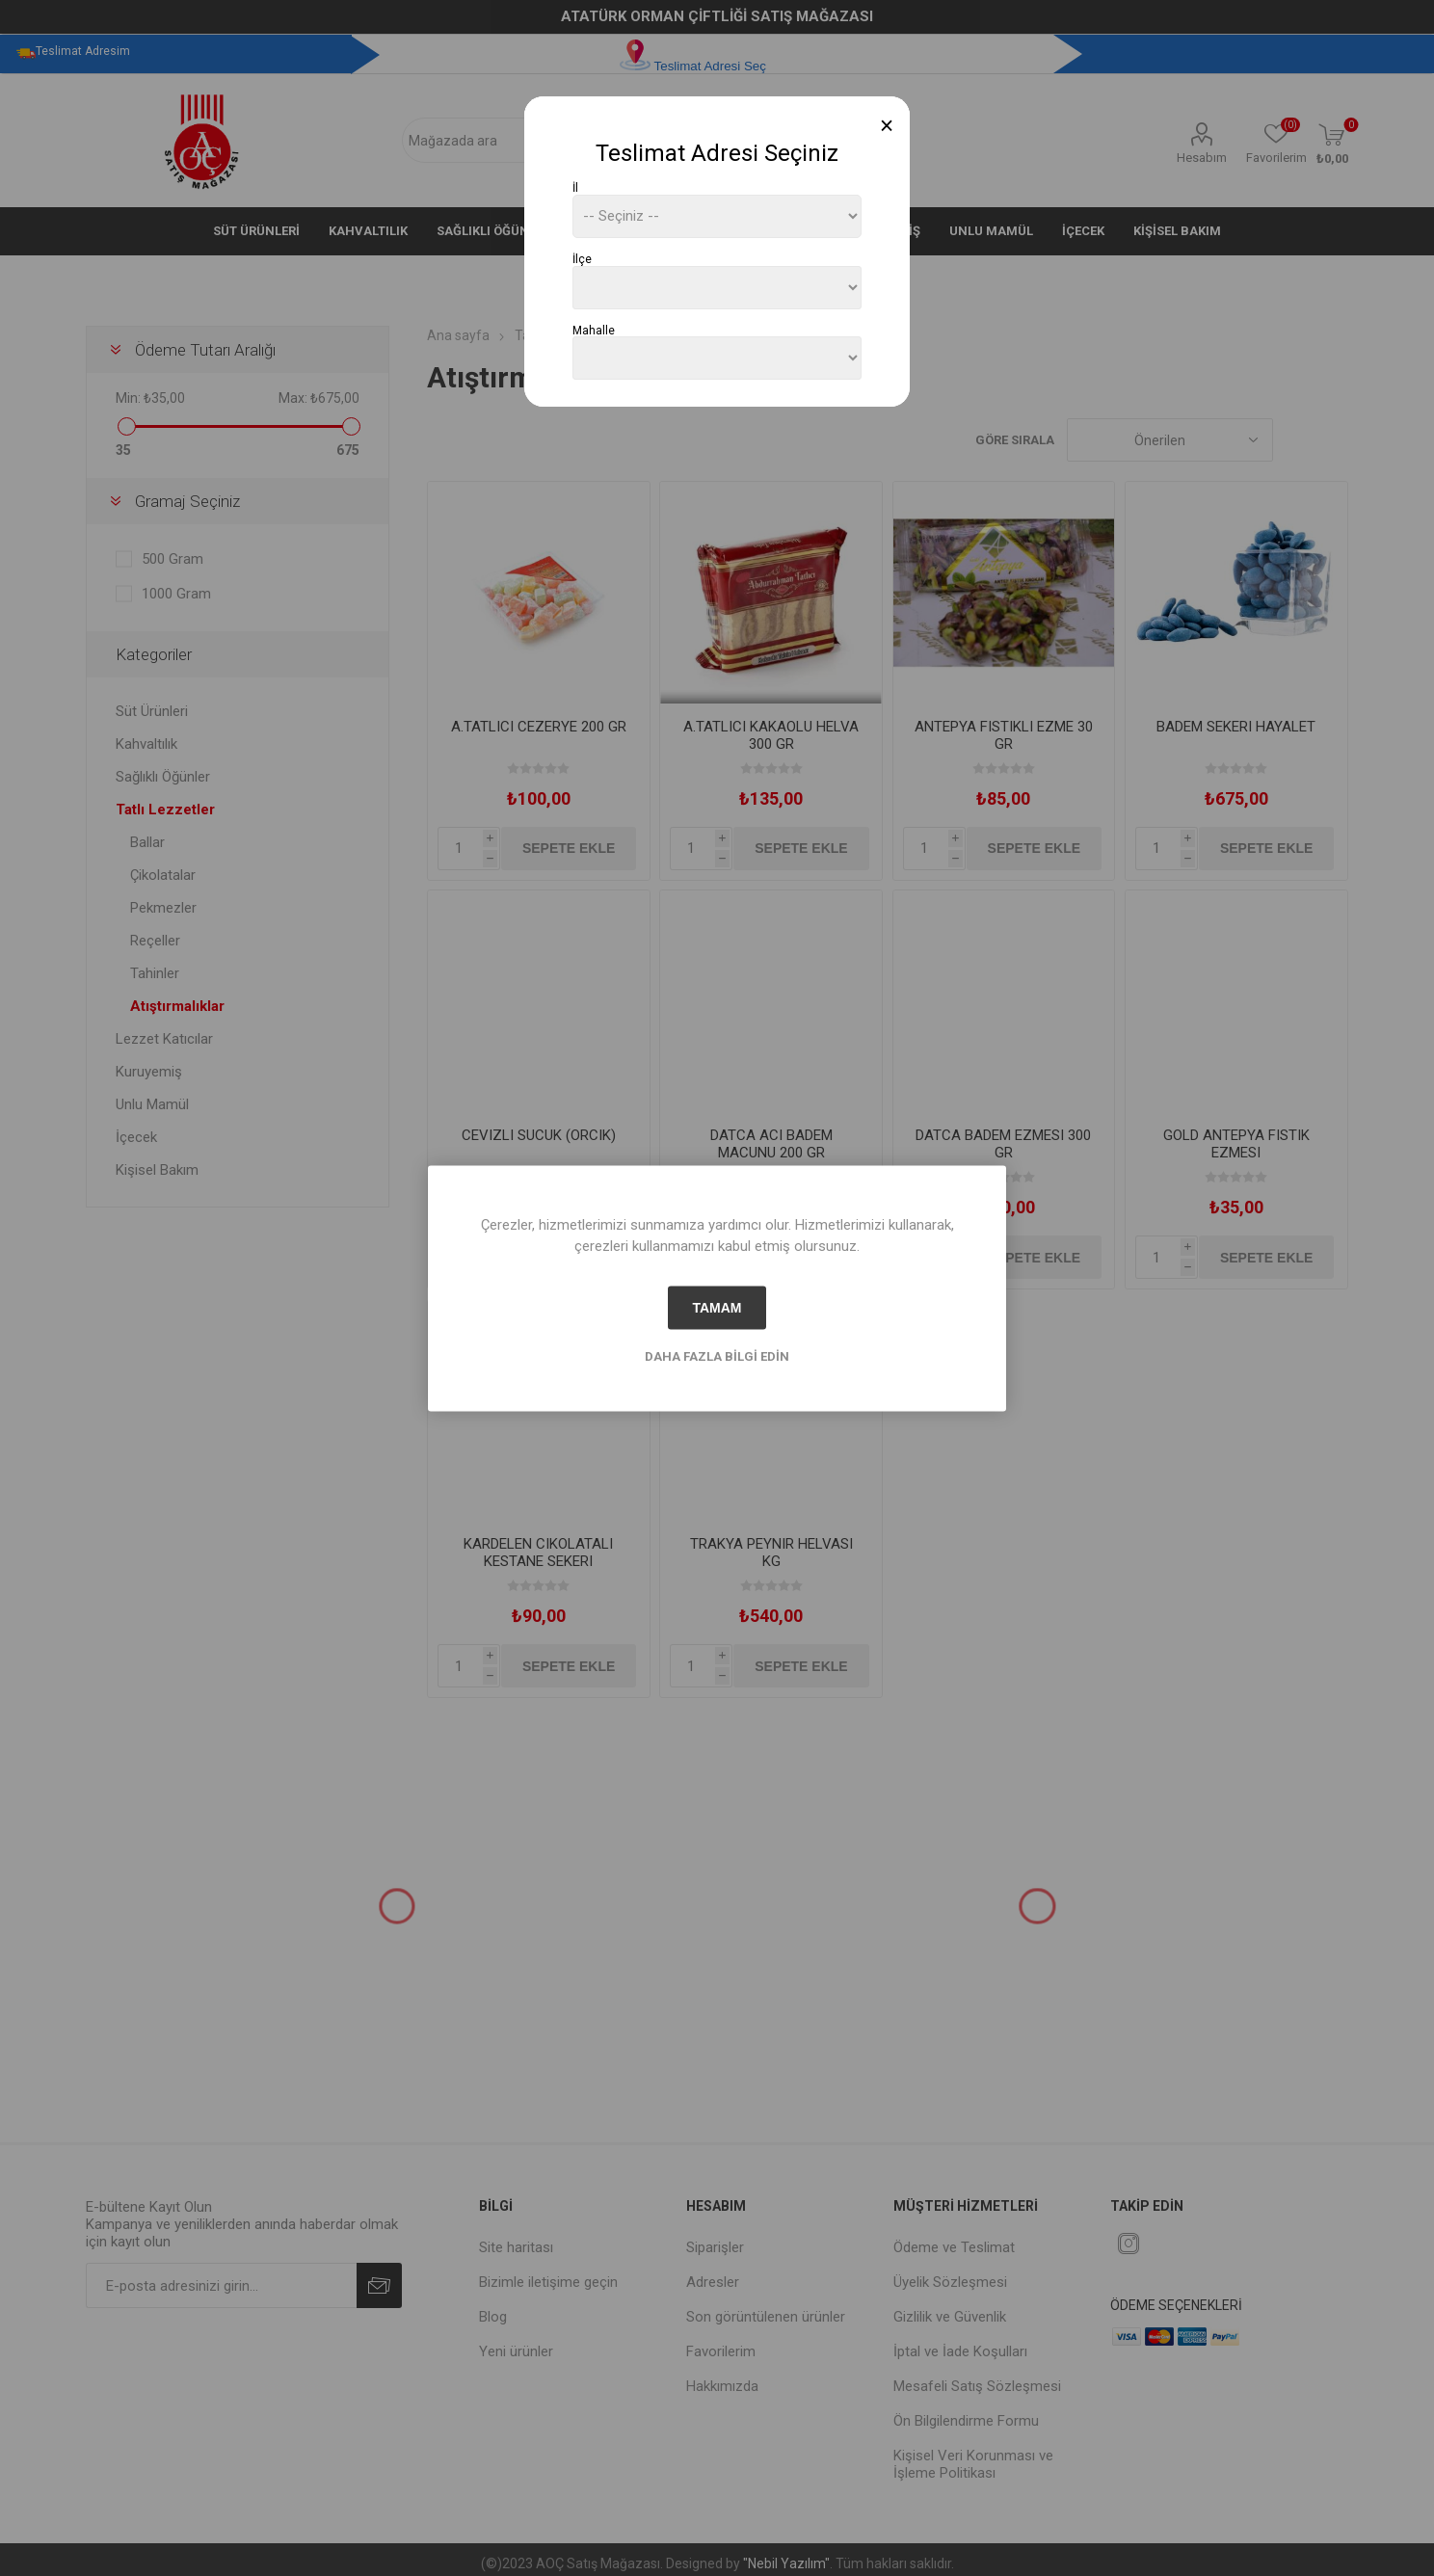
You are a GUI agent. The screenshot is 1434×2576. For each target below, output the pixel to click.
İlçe (582, 259)
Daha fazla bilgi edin (717, 1355)
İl (575, 188)
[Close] (887, 125)
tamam (716, 1307)
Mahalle (593, 329)
